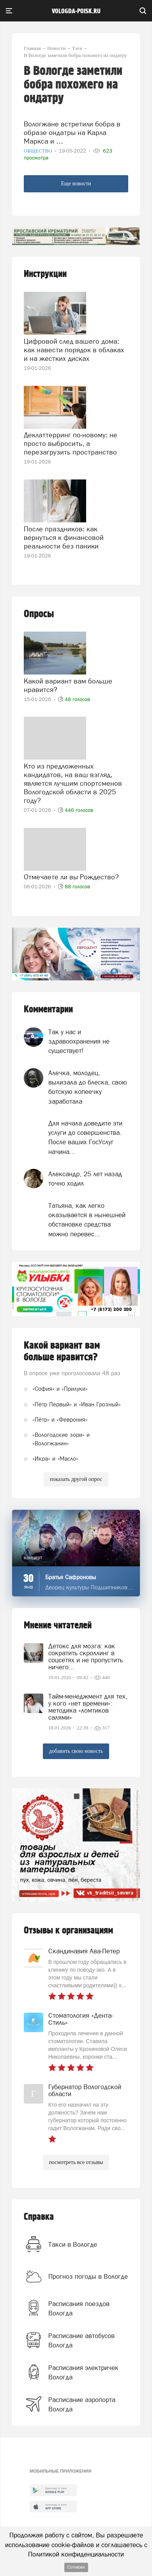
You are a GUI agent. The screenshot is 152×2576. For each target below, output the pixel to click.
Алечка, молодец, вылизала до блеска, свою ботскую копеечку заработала (87, 1087)
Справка (39, 2217)
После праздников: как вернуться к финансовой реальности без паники (64, 537)
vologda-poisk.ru (76, 11)
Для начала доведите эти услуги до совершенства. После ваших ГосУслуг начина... (85, 1137)
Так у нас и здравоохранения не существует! (79, 1041)
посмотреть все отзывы (76, 2162)
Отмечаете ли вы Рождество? (71, 877)
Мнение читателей (58, 1625)
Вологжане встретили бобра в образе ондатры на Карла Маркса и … (72, 132)
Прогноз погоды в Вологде (88, 2276)
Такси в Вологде (72, 2244)
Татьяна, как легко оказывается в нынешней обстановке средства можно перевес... (86, 1220)
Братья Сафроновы (70, 1577)
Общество (38, 151)
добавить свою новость (76, 1751)
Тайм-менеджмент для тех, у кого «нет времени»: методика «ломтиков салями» (87, 1707)
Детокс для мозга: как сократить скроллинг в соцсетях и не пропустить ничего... (85, 1656)
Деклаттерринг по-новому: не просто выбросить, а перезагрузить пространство (70, 443)
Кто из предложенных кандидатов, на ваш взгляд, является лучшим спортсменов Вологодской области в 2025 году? (73, 783)
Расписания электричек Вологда (83, 2372)
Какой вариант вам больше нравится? (68, 685)
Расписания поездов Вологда (79, 2308)
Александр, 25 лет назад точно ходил (85, 1178)
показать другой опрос (76, 1479)
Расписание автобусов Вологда (81, 2340)
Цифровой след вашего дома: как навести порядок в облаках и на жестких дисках (74, 349)
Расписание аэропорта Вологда (81, 2404)
